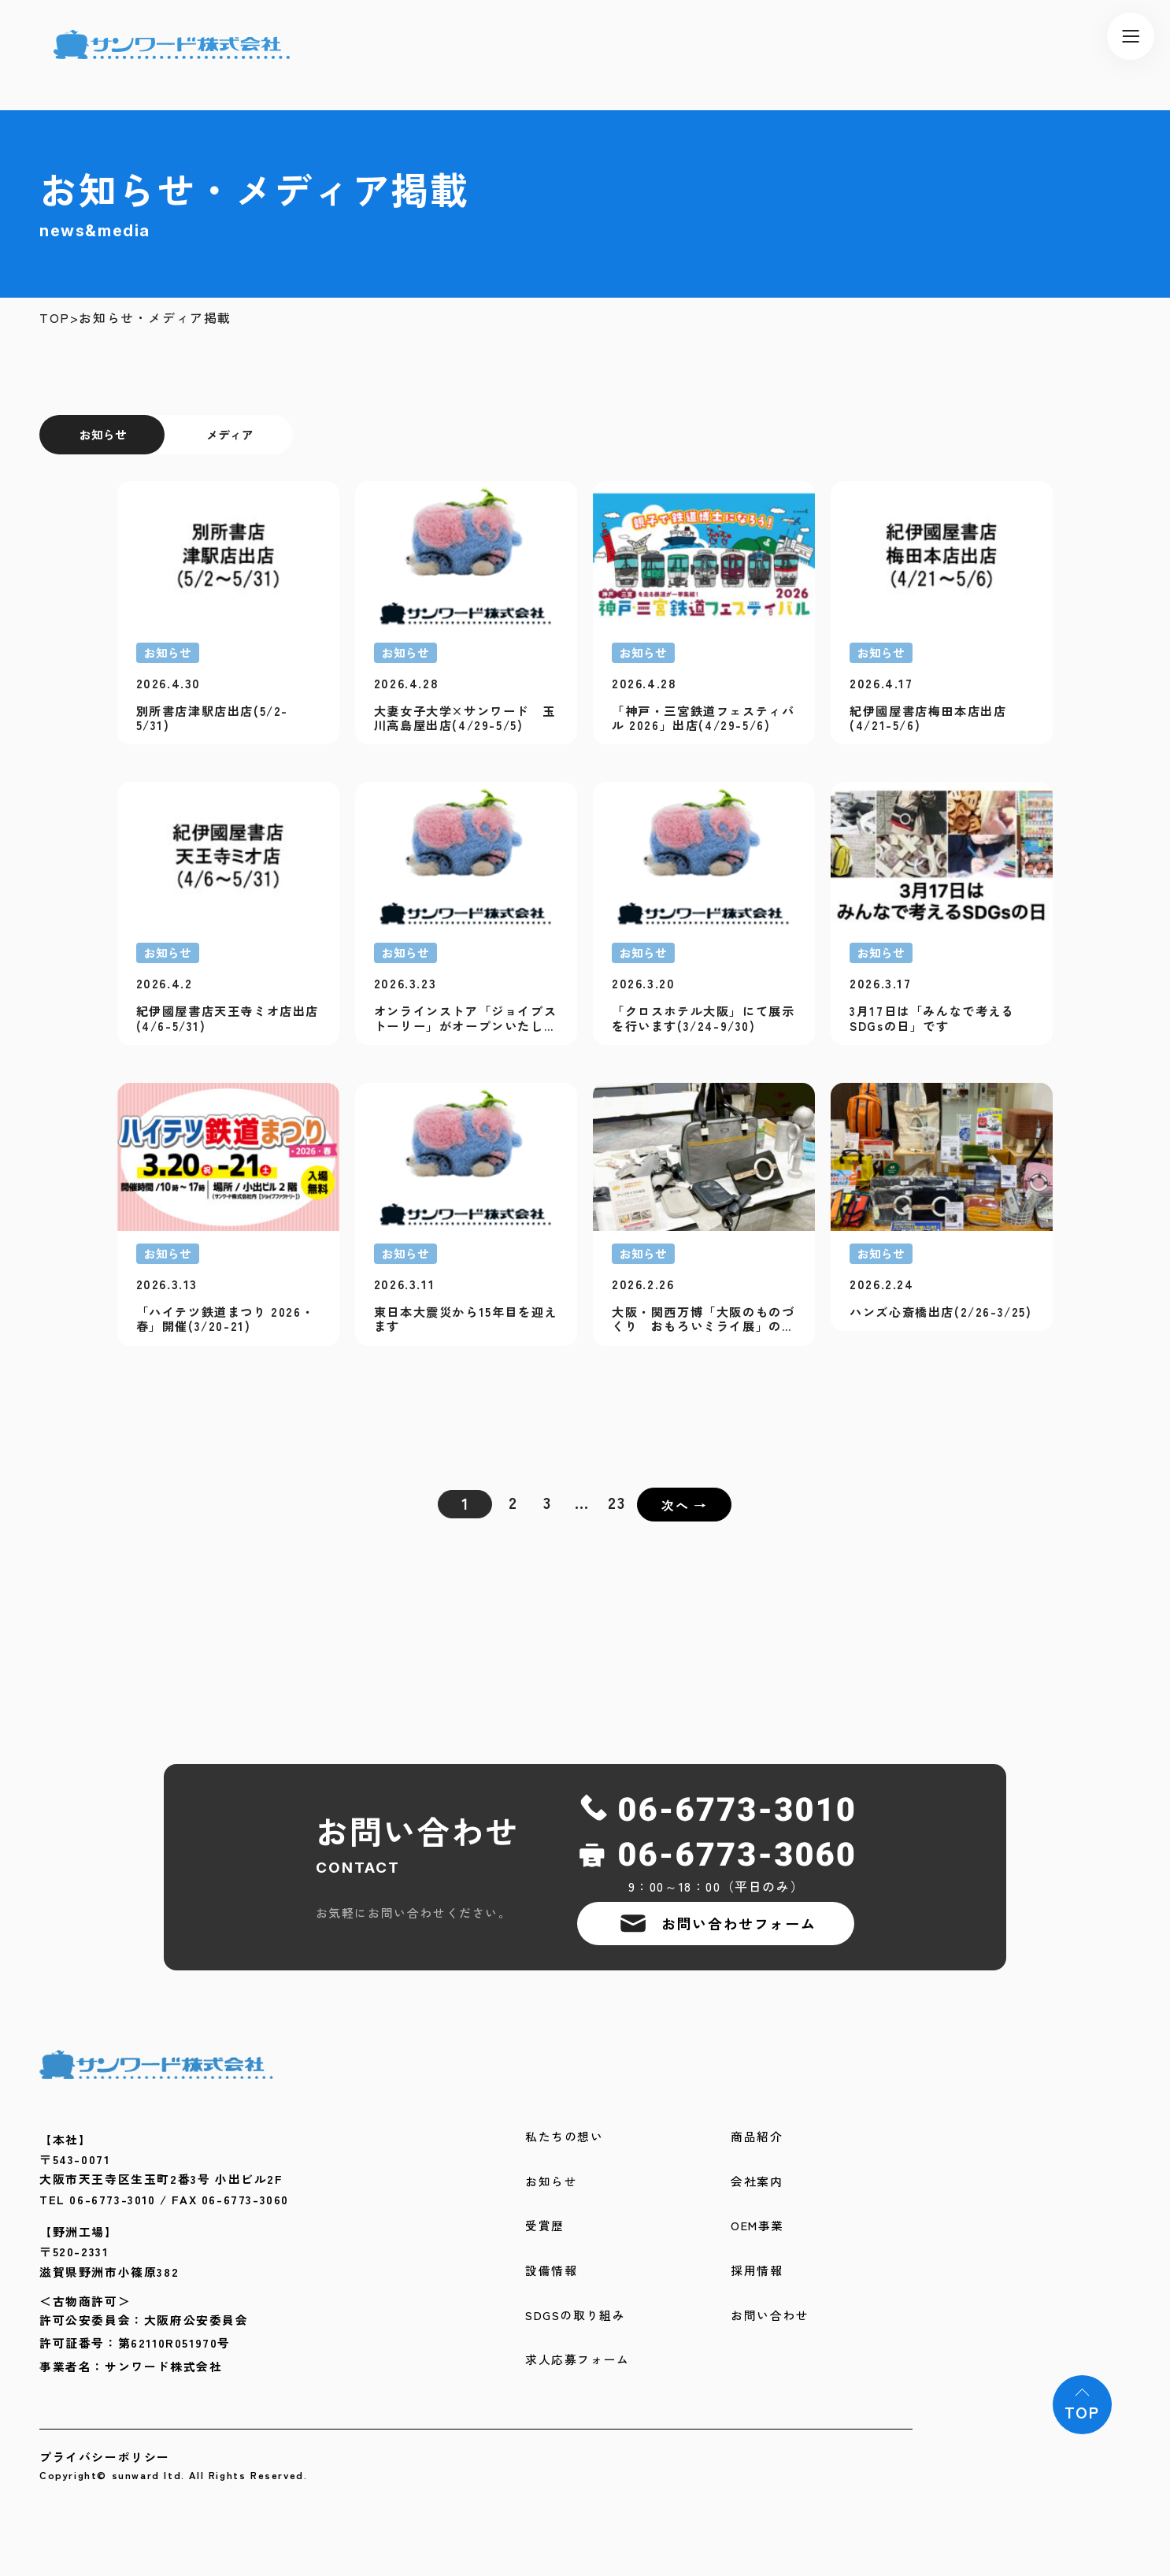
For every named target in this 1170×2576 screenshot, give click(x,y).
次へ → (684, 1505)
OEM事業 (757, 2225)
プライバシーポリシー (104, 2456)
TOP (54, 317)
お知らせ (103, 434)
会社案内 (757, 2181)
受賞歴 (545, 2225)
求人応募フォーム (577, 2359)
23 (616, 1502)
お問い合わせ (770, 2315)
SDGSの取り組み (575, 2315)
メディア (230, 434)
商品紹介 (757, 2136)
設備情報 (551, 2270)
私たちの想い (564, 2136)
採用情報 (757, 2270)
